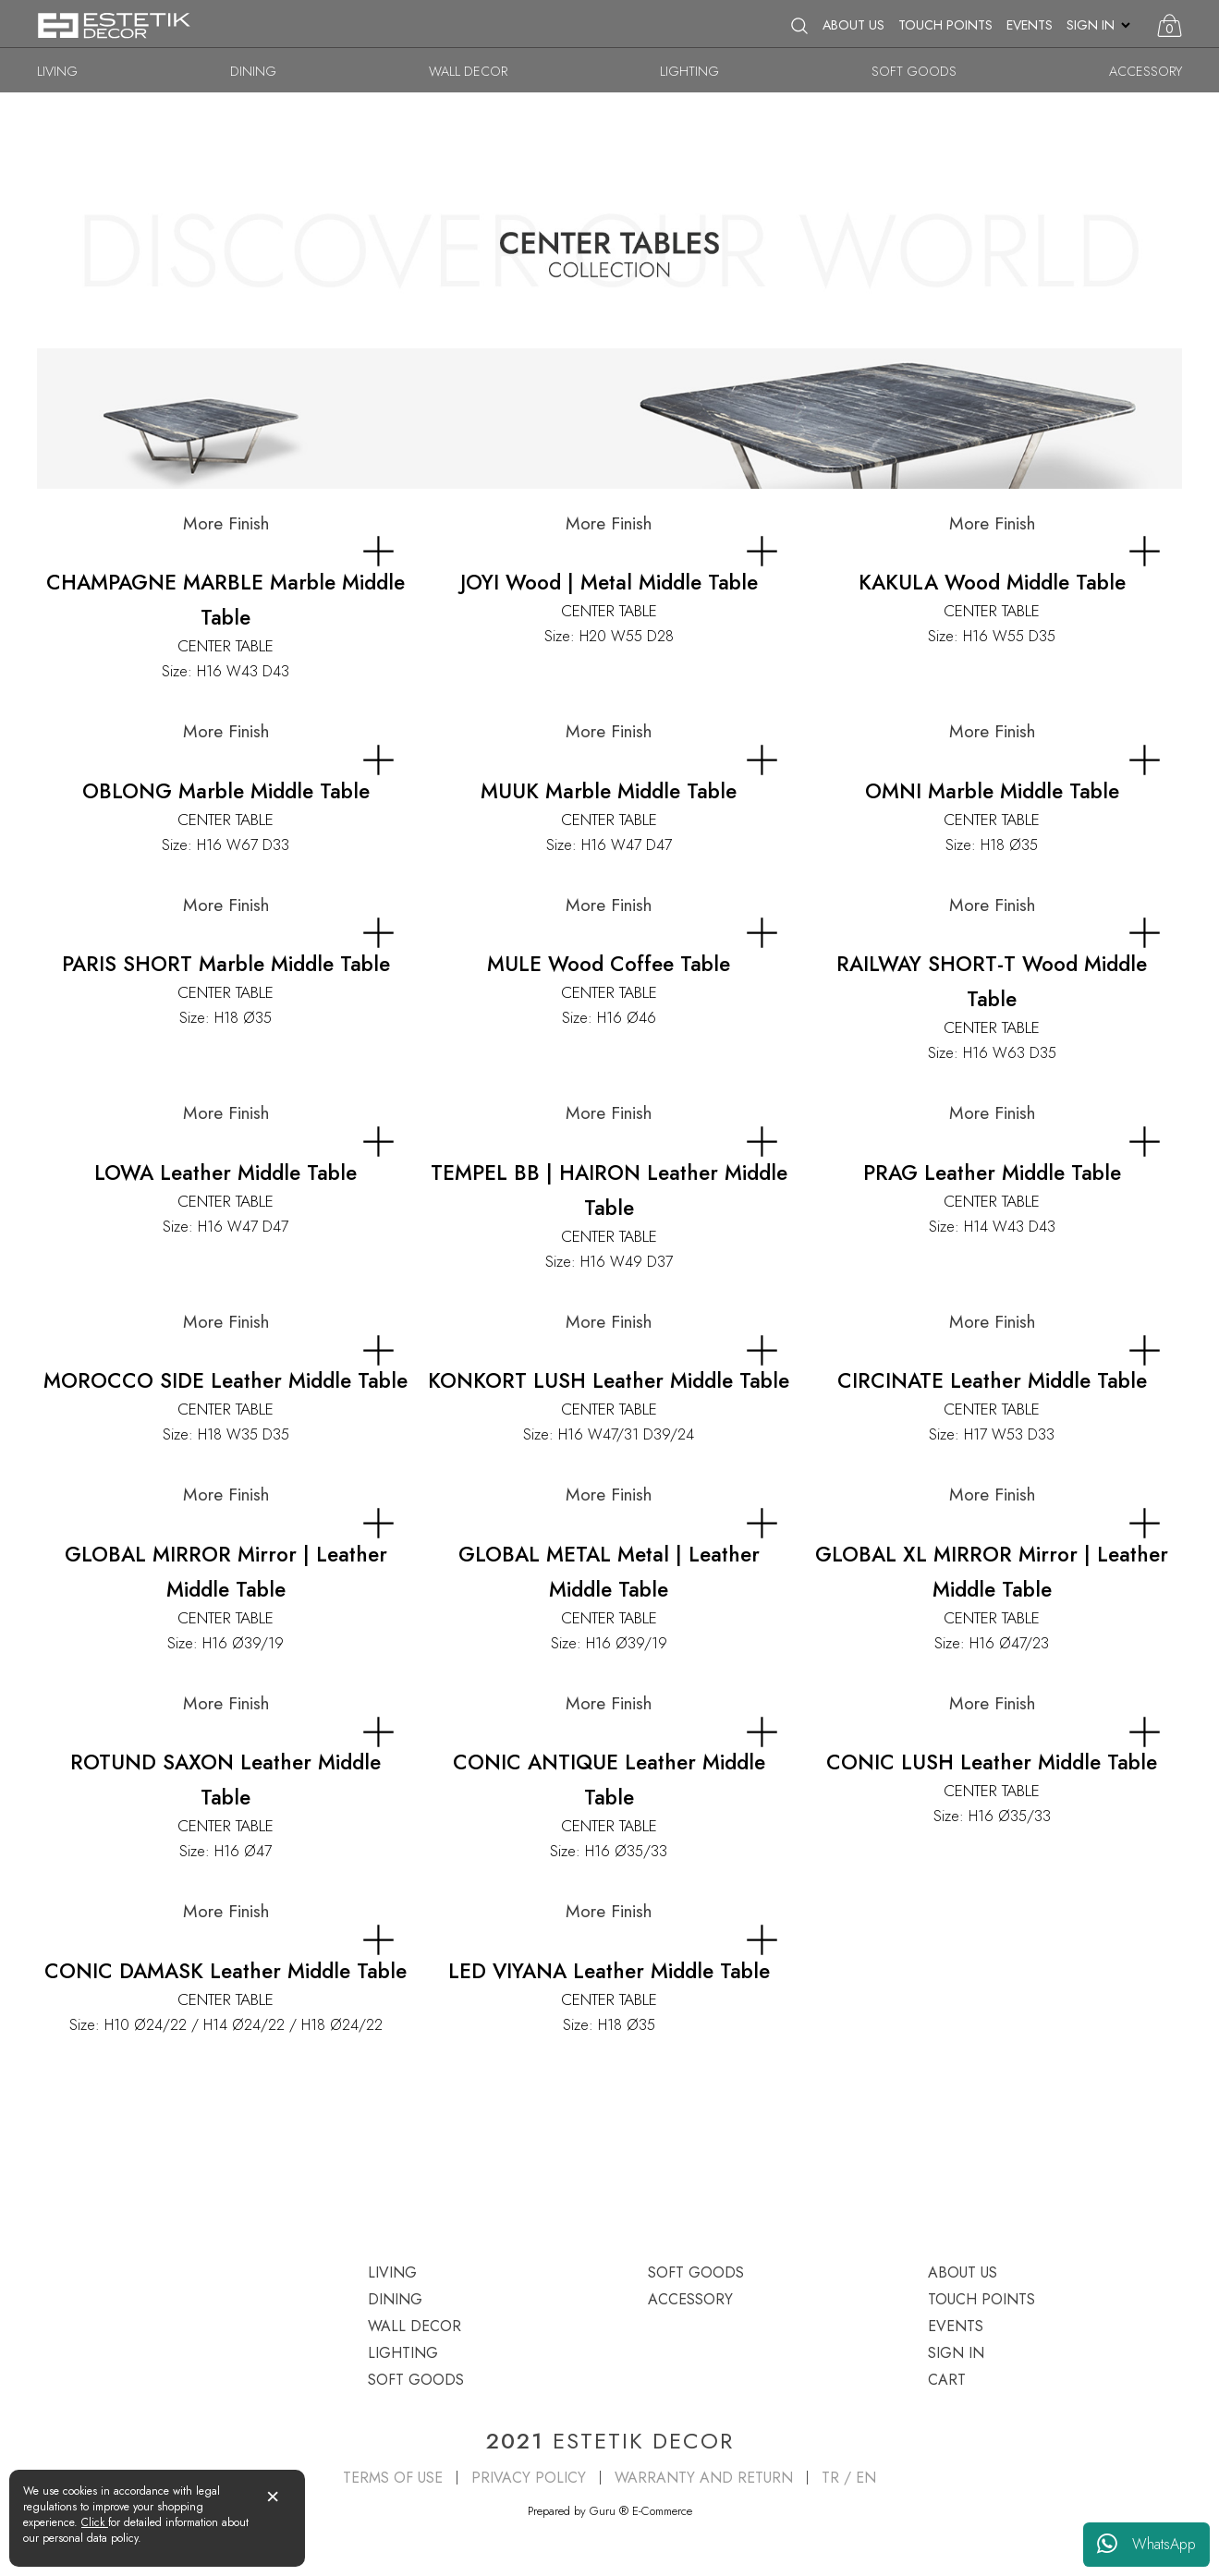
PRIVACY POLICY (528, 2477)
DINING (253, 71)
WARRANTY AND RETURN (704, 2477)
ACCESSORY (1145, 71)
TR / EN (849, 2477)
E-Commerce (662, 2511)
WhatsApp (1146, 2545)
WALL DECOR (468, 71)
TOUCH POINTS (945, 25)
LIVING (57, 71)
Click (94, 2522)
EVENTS (1029, 25)
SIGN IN (1091, 25)
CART (947, 2379)
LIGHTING (689, 71)
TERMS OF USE (393, 2477)
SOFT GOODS (914, 71)
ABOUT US (853, 25)
